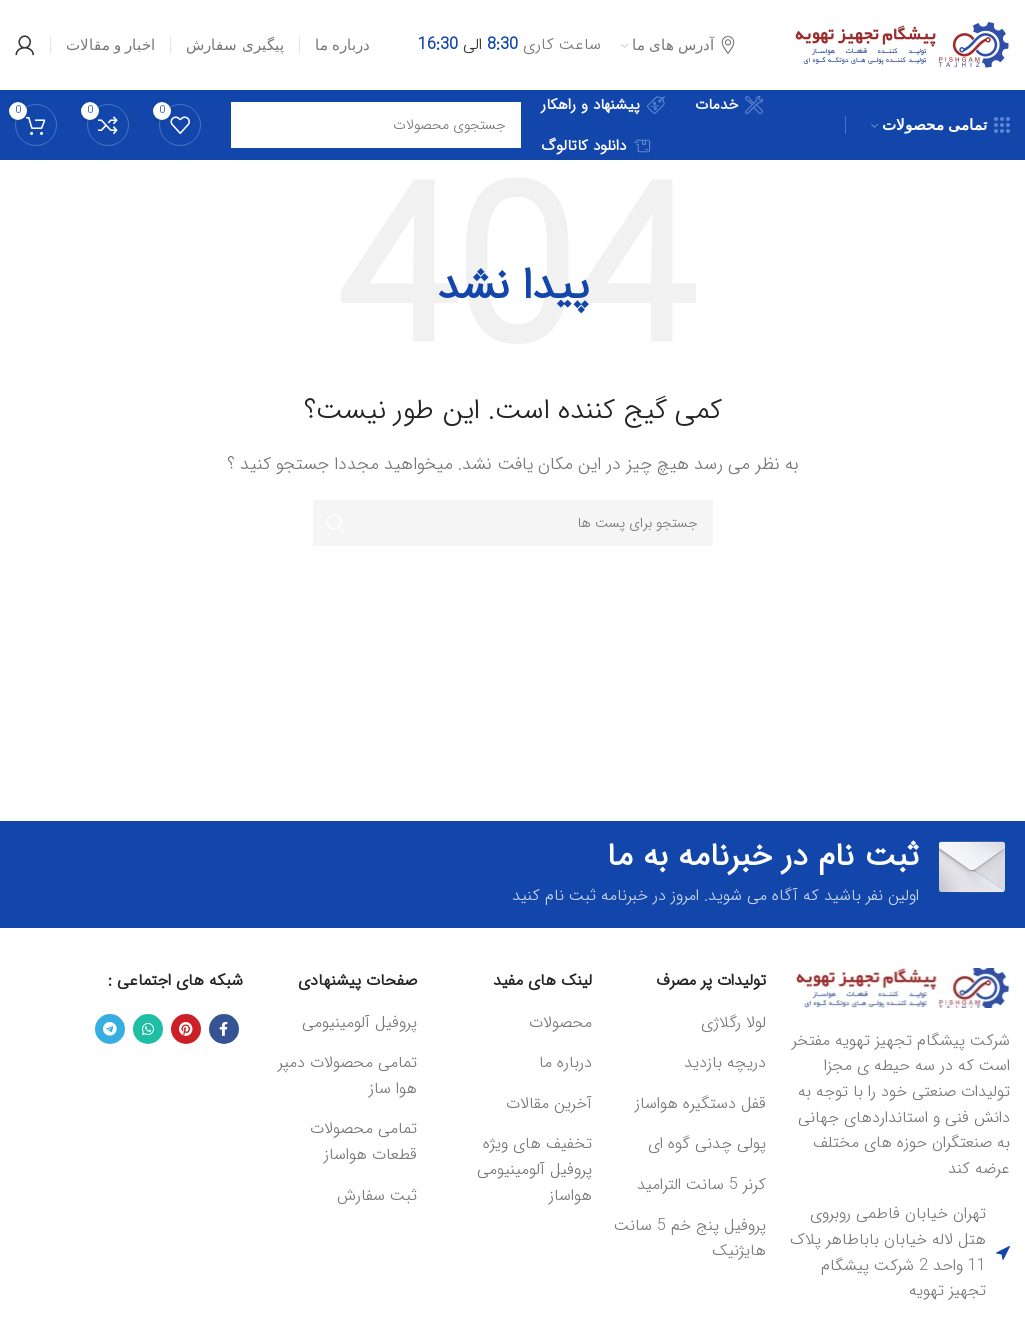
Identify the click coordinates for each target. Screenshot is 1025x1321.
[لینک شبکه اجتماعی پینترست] (186, 1029)
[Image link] (898, 987)
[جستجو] (513, 523)
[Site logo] (897, 44)
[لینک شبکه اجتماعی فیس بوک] (224, 1029)
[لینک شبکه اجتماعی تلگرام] (110, 1029)
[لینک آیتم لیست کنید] (689, 1023)
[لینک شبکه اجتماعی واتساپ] (148, 1029)
